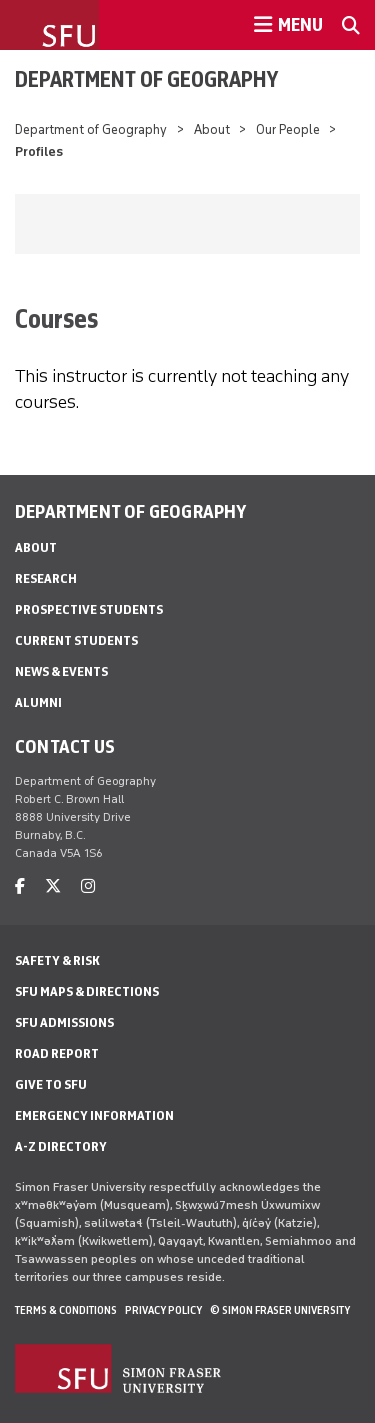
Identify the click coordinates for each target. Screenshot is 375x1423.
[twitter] (53, 886)
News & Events (61, 671)
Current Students (76, 640)
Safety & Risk (57, 960)
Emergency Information (94, 1115)
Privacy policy (163, 1310)
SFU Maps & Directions (87, 991)
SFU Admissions (64, 1022)
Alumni (38, 702)
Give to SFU (51, 1084)
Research (46, 578)
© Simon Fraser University (280, 1310)
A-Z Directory (61, 1146)
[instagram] (88, 886)
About (212, 129)
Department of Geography (146, 79)
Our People (288, 129)
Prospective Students (89, 609)
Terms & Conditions (66, 1310)
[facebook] (20, 886)
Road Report (57, 1053)
